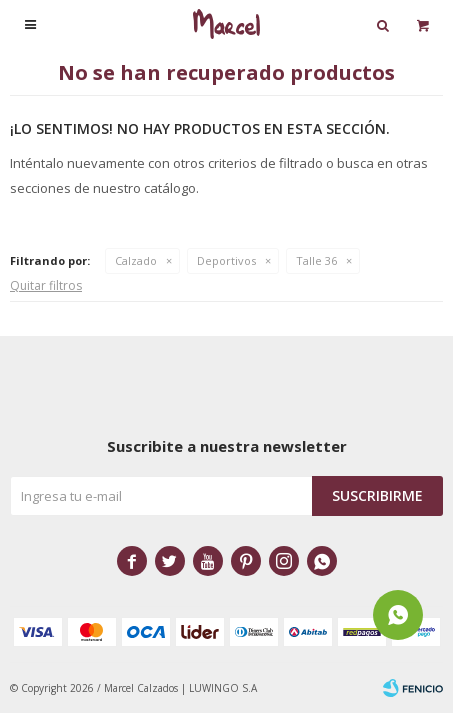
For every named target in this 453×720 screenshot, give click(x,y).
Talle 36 (316, 260)
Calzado (136, 260)
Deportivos (226, 260)
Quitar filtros (46, 285)
